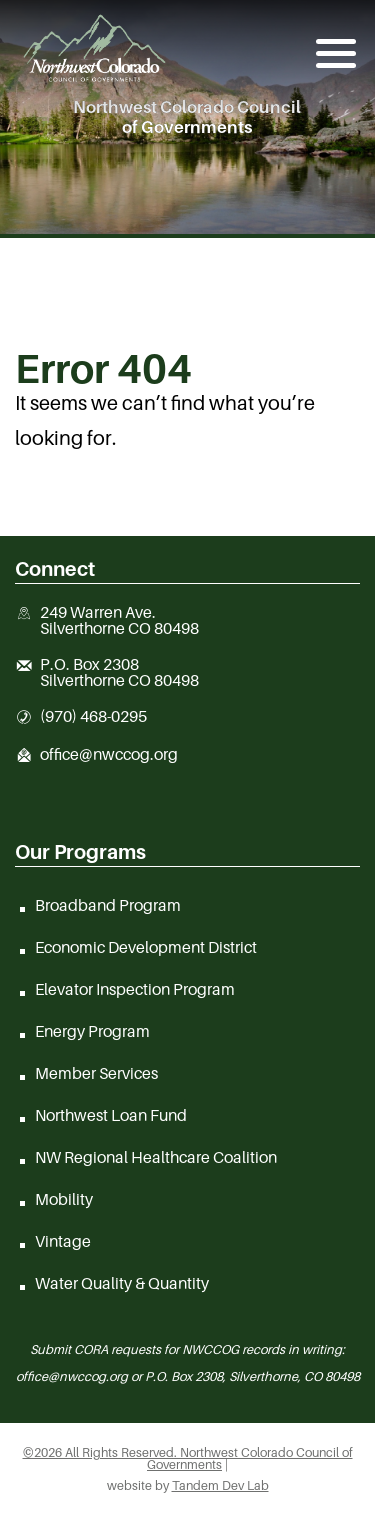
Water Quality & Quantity (122, 1283)
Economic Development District (146, 947)
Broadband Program (108, 905)
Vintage (63, 1241)
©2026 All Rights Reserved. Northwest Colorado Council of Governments (188, 1459)
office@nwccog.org (109, 755)
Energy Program (92, 1031)
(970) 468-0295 (93, 717)
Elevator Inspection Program (135, 989)
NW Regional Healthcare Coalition (156, 1157)
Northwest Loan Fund (111, 1115)
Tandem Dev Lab (220, 1485)
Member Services (96, 1073)
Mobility (64, 1199)
